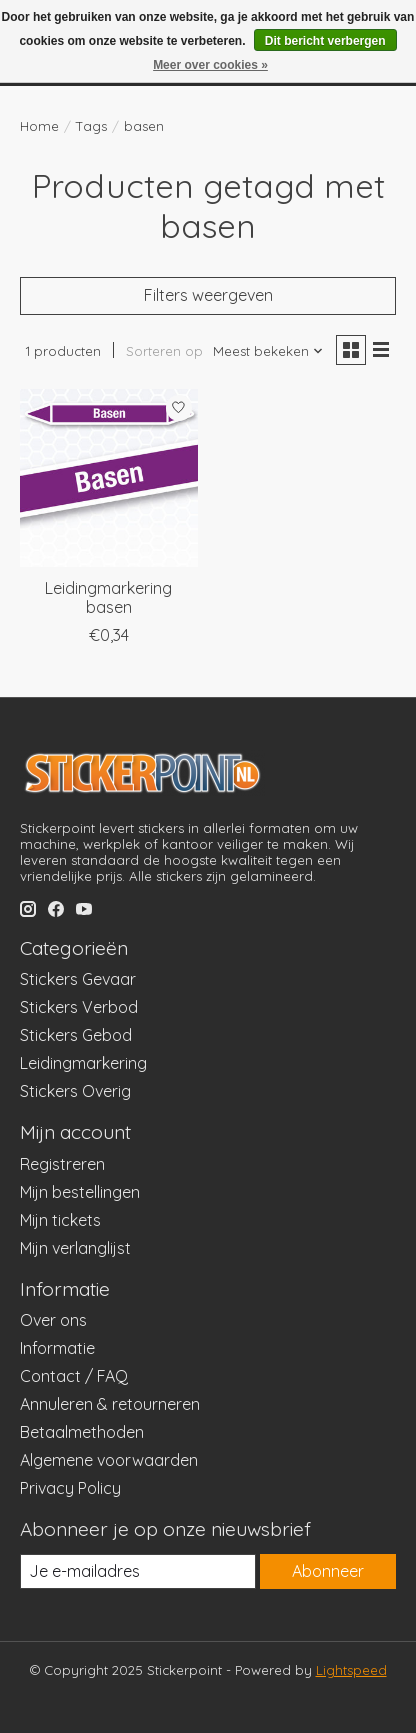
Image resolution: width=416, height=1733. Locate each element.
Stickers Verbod (79, 1007)
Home (39, 126)
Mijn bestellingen (80, 1192)
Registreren (62, 1164)
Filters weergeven (208, 295)
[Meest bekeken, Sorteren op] (268, 351)
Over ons (53, 1320)
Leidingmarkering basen (108, 597)
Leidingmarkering (83, 1063)
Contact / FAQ (74, 1376)
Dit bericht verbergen (325, 41)
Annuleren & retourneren (110, 1404)
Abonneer (328, 1571)
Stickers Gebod (76, 1035)
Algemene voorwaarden (109, 1460)
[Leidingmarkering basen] (109, 478)
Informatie (57, 1348)
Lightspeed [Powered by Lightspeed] (351, 1670)
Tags (91, 126)
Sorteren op (164, 351)
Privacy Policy (70, 1488)
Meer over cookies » (210, 65)
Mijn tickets (60, 1220)
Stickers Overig (75, 1091)
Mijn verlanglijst (75, 1248)
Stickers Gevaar (78, 979)
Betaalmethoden (82, 1432)
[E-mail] (138, 1571)
